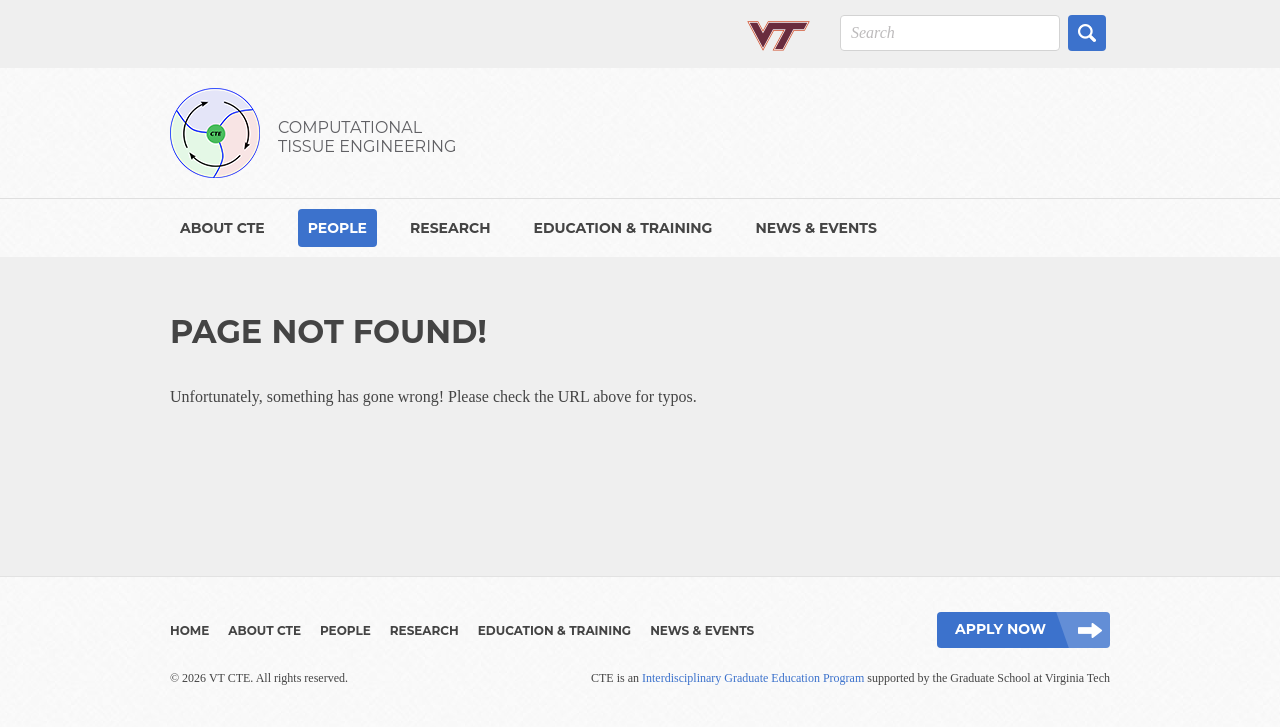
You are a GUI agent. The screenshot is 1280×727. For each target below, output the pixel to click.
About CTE (222, 228)
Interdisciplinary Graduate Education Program (753, 678)
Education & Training (622, 228)
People (337, 228)
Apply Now (1000, 629)
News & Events (815, 228)
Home (189, 630)
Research (450, 228)
